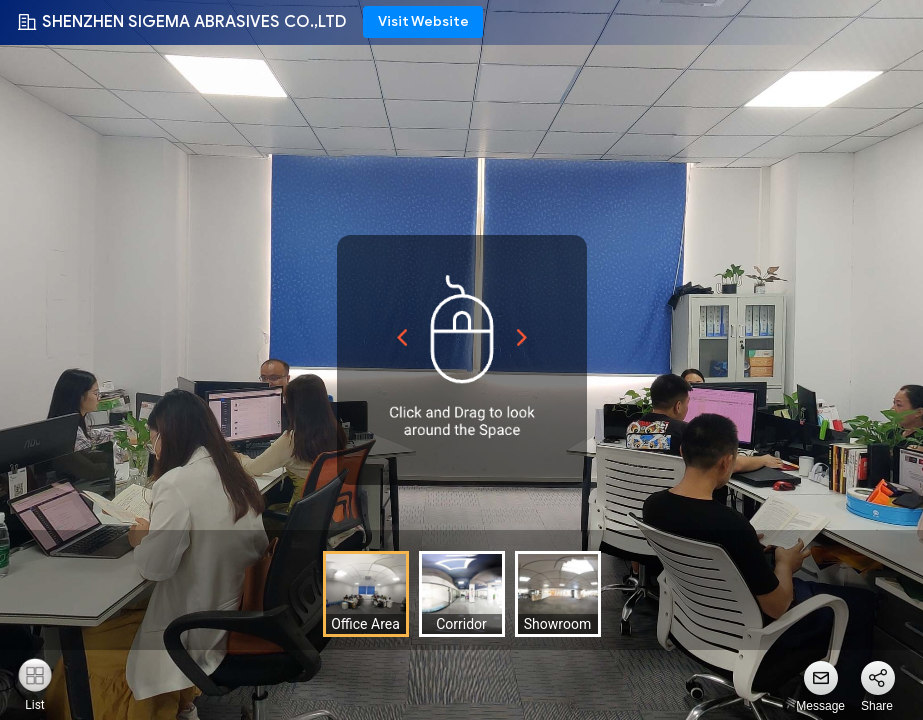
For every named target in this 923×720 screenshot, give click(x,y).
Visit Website (423, 21)
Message (820, 706)
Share (877, 706)
